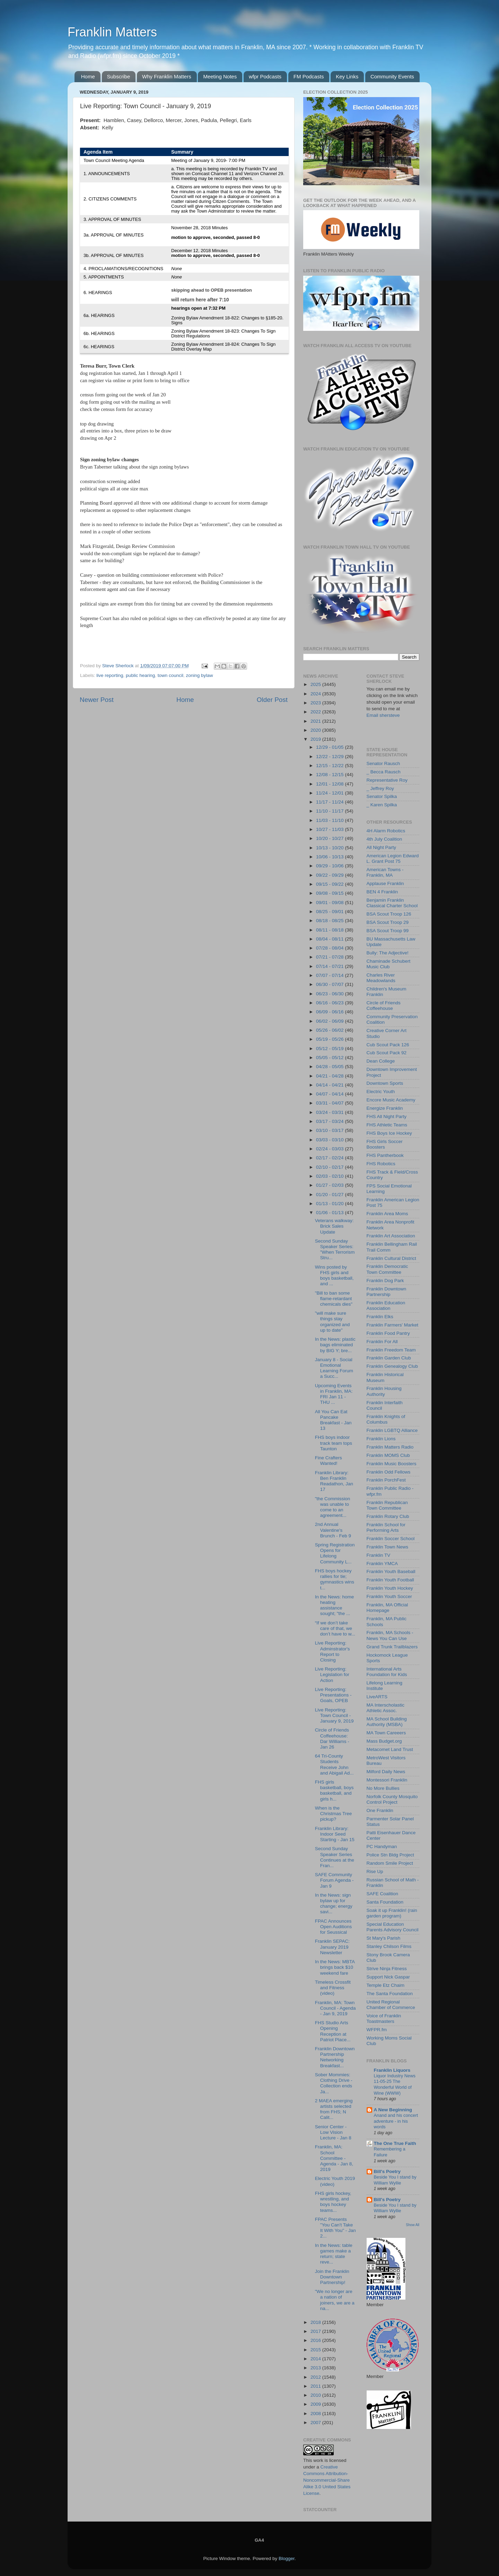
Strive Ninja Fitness (387, 1968)
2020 (316, 730)
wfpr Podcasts (265, 76)
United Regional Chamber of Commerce (391, 2004)
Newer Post (97, 699)
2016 (316, 2340)
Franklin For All (382, 1341)
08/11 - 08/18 (330, 930)
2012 (316, 2377)
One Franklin (380, 1810)
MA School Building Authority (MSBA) (387, 1721)
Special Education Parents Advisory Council (393, 1927)
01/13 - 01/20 (330, 1203)
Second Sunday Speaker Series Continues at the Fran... (334, 1857)
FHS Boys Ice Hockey (389, 1133)
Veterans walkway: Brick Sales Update (334, 1226)
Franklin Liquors (392, 2070)
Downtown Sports (385, 1083)
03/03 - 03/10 (330, 1139)
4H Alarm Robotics (386, 830)
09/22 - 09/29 (330, 875)
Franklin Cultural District (391, 1258)
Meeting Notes (220, 76)
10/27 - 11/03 (330, 829)
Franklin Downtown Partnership (386, 1291)
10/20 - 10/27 (330, 838)
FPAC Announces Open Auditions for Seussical (333, 1926)
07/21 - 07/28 (330, 957)
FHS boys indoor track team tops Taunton (333, 1443)
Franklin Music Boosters (392, 1463)
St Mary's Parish (384, 1938)
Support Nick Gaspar (388, 1977)
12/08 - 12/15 (330, 774)
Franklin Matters (112, 32)
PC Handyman (382, 1846)
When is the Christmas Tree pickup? (333, 1813)
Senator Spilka (382, 796)
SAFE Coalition (383, 1893)
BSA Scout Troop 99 (388, 930)
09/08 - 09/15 (330, 893)
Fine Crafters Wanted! (328, 1460)
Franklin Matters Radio (390, 1447)
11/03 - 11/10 (330, 820)
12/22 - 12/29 (330, 756)
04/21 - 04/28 (330, 1076)
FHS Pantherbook (385, 1155)
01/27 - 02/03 (330, 1185)
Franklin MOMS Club (388, 1455)
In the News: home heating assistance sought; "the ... (334, 1605)
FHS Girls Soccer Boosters (385, 1144)
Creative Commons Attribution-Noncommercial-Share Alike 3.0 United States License (327, 2480)
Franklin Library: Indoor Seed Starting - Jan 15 (334, 1834)
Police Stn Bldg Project (390, 1854)
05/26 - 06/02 (330, 1030)
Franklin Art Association (391, 1235)
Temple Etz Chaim (386, 1985)
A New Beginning (393, 2109)
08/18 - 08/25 (330, 920)
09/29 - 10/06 (330, 865)
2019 (316, 739)
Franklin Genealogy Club (392, 1366)
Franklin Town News (388, 1546)
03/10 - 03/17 (330, 1130)
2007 (316, 2422)
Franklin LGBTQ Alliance (392, 1430)
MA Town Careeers (386, 1732)
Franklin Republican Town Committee (387, 1505)
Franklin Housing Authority (384, 1391)
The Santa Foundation (390, 1993)
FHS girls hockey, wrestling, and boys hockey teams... (333, 2202)
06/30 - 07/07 (330, 984)
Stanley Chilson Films (389, 1946)
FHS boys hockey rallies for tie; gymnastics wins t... (334, 1579)
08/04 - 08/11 (330, 939)
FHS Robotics (381, 1163)
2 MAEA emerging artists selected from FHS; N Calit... (334, 2109)
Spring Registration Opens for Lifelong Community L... (335, 1553)
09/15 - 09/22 (330, 884)
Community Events (392, 76)
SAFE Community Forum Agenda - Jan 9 (334, 1880)
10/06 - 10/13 (330, 856)
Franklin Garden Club (389, 1357)
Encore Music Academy (391, 1099)
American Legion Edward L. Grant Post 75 (393, 858)
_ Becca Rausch (384, 771)
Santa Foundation (385, 1902)
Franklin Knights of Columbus (386, 1419)
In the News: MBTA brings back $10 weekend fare (335, 1967)
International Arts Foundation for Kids (387, 1671)
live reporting (109, 675)
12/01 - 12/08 (330, 784)
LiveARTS (377, 1696)
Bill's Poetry (387, 2171)
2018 (316, 2322)
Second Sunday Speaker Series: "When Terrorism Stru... (335, 1249)
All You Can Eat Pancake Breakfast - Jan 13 (333, 1420)
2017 (316, 2331)
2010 (316, 2395)
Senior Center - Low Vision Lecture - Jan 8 (333, 2132)
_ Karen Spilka (382, 804)
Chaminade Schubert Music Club (389, 964)
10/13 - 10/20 (330, 847)
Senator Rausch (383, 763)
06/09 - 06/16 (330, 1011)
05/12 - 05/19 (330, 1048)
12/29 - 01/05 (330, 747)
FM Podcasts (309, 76)
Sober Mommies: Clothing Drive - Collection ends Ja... (333, 2083)
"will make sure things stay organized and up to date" (332, 1322)
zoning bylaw (199, 675)
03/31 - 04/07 (330, 1103)
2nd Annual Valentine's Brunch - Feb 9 (333, 1530)
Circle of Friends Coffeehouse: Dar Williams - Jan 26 (332, 1738)
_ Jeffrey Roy (380, 788)
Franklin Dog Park (385, 1280)
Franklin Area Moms (387, 1213)
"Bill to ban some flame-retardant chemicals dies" (333, 1298)
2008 (316, 2413)
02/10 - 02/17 (330, 1167)
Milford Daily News (386, 1771)
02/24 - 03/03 (330, 1148)
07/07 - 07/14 (330, 975)
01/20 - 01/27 (330, 1194)
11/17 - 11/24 (330, 802)
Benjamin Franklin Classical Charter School (392, 903)
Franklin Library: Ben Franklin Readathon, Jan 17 (334, 1481)
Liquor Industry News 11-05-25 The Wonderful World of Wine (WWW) (394, 2084)
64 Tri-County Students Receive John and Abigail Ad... (334, 1764)
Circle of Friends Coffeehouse (384, 1005)
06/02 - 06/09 (330, 1021)
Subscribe (118, 76)
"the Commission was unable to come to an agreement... (332, 1507)
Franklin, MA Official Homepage (387, 1607)
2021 (316, 721)
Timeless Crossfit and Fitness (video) (333, 1988)
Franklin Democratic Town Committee (387, 1269)
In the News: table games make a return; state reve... (333, 2254)
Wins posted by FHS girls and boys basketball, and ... (334, 1275)
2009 (316, 2404)
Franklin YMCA (382, 1563)
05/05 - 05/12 (330, 1057)
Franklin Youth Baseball (391, 1571)
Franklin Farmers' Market (393, 1325)
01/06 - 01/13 (330, 1212)
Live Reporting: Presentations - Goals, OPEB (333, 1695)
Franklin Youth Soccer (389, 1596)
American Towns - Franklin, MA (385, 872)
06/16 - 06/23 (330, 1002)
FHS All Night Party (387, 1116)
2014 (316, 2358)
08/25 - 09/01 (330, 911)
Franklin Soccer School (391, 1538)
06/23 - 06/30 (330, 993)
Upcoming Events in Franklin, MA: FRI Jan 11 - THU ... (334, 1394)
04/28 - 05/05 (330, 1066)
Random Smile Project (390, 1863)
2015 (316, 2349)
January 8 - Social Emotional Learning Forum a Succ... (334, 1368)
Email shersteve (383, 715)
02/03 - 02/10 (330, 1176)
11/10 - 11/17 (330, 811)
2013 (316, 2367)
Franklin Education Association (386, 1305)
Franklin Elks (380, 1316)
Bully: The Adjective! (388, 952)
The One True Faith (395, 2143)
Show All (412, 2225)
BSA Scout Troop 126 (389, 914)
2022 (316, 711)
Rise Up (375, 1871)
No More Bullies (383, 1788)
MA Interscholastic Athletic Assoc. (386, 1707)
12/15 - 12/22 (330, 765)
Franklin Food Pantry (388, 1333)
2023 (316, 702)
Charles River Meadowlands (381, 977)
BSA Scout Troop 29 (388, 922)
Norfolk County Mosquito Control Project (392, 1799)
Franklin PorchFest (386, 1480)
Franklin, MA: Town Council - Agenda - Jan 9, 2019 (335, 2008)
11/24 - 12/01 (330, 793)
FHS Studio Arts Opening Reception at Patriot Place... (333, 2031)
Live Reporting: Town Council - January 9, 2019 (334, 1715)
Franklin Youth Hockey (390, 1588)
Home (88, 76)
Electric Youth (381, 1091)
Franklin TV (379, 1555)
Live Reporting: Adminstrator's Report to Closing (332, 1651)
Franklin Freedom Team (391, 1350)
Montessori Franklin (387, 1780)
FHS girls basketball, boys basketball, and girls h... (334, 1790)
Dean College (381, 1061)
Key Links (347, 76)
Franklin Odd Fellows (389, 1472)
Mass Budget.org (384, 1741)
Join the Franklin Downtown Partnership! (332, 2277)
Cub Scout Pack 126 (388, 1044)
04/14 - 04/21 (330, 1085)
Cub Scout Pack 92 (387, 1052)
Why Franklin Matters (166, 76)
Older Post (272, 699)
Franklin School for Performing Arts (386, 1527)
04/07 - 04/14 (330, 1094)
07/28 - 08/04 (330, 948)
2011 (316, 2386)
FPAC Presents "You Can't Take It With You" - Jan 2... (335, 2228)
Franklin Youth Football (390, 1579)
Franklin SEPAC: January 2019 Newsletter (332, 1947)
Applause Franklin (385, 883)
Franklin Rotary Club (388, 1516)
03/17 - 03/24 (330, 1121)
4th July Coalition (384, 839)
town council (170, 675)
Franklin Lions (381, 1438)
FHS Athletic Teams (387, 1124)
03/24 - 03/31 (330, 1112)
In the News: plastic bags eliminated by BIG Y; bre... (335, 1345)
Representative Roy (387, 780)
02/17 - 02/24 (330, 1157)
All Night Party (381, 847)
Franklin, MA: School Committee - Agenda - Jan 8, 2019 (334, 2158)
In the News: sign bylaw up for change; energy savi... (333, 1903)
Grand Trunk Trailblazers (392, 1646)
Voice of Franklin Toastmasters (384, 2018)
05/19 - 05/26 (330, 1039)
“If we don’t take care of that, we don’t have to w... (335, 1628)
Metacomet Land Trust (390, 1749)
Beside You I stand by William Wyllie (395, 2180)
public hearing (140, 675)
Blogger (287, 2558)
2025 (316, 684)
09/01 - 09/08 (330, 902)
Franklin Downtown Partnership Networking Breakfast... (335, 2057)
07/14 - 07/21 (330, 966)
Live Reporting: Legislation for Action (332, 1674)
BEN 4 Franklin (382, 891)
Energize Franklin (385, 1108)
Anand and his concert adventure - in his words (396, 2121)
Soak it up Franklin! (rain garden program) (392, 1913)
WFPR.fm (377, 2029)
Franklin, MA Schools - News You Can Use (390, 1635)
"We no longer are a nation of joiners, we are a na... (334, 2300)
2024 (316, 693)
